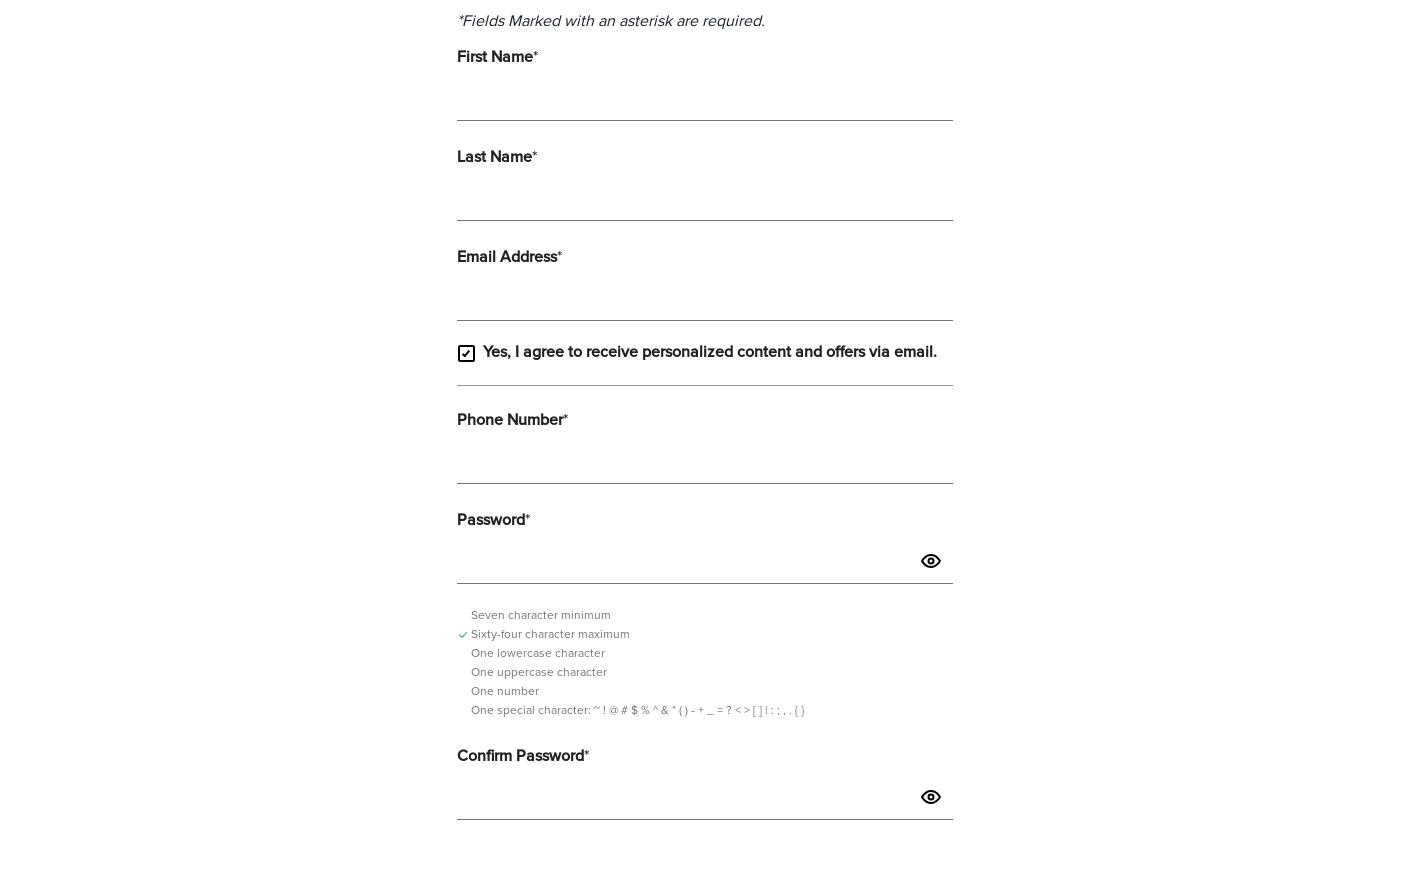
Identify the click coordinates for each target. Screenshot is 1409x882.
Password (493, 520)
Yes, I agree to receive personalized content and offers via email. (697, 353)
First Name (497, 57)
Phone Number (512, 420)
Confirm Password (523, 756)
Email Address (509, 257)
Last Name (497, 157)
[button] (931, 561)
